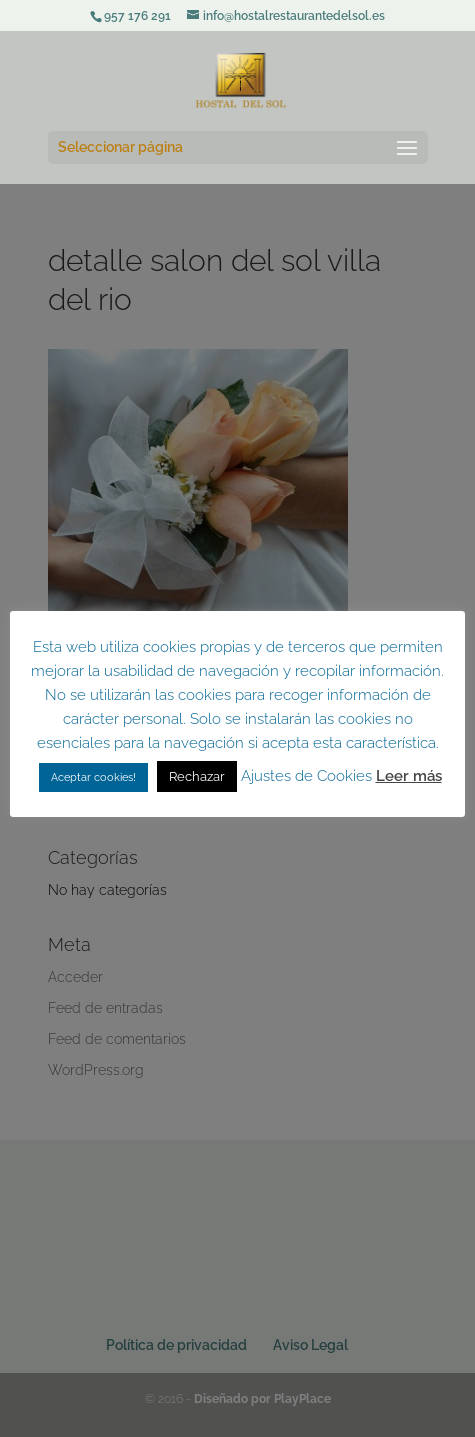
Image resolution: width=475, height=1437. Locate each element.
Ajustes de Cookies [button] (306, 776)
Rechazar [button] (197, 776)
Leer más (409, 776)
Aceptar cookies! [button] (93, 777)
